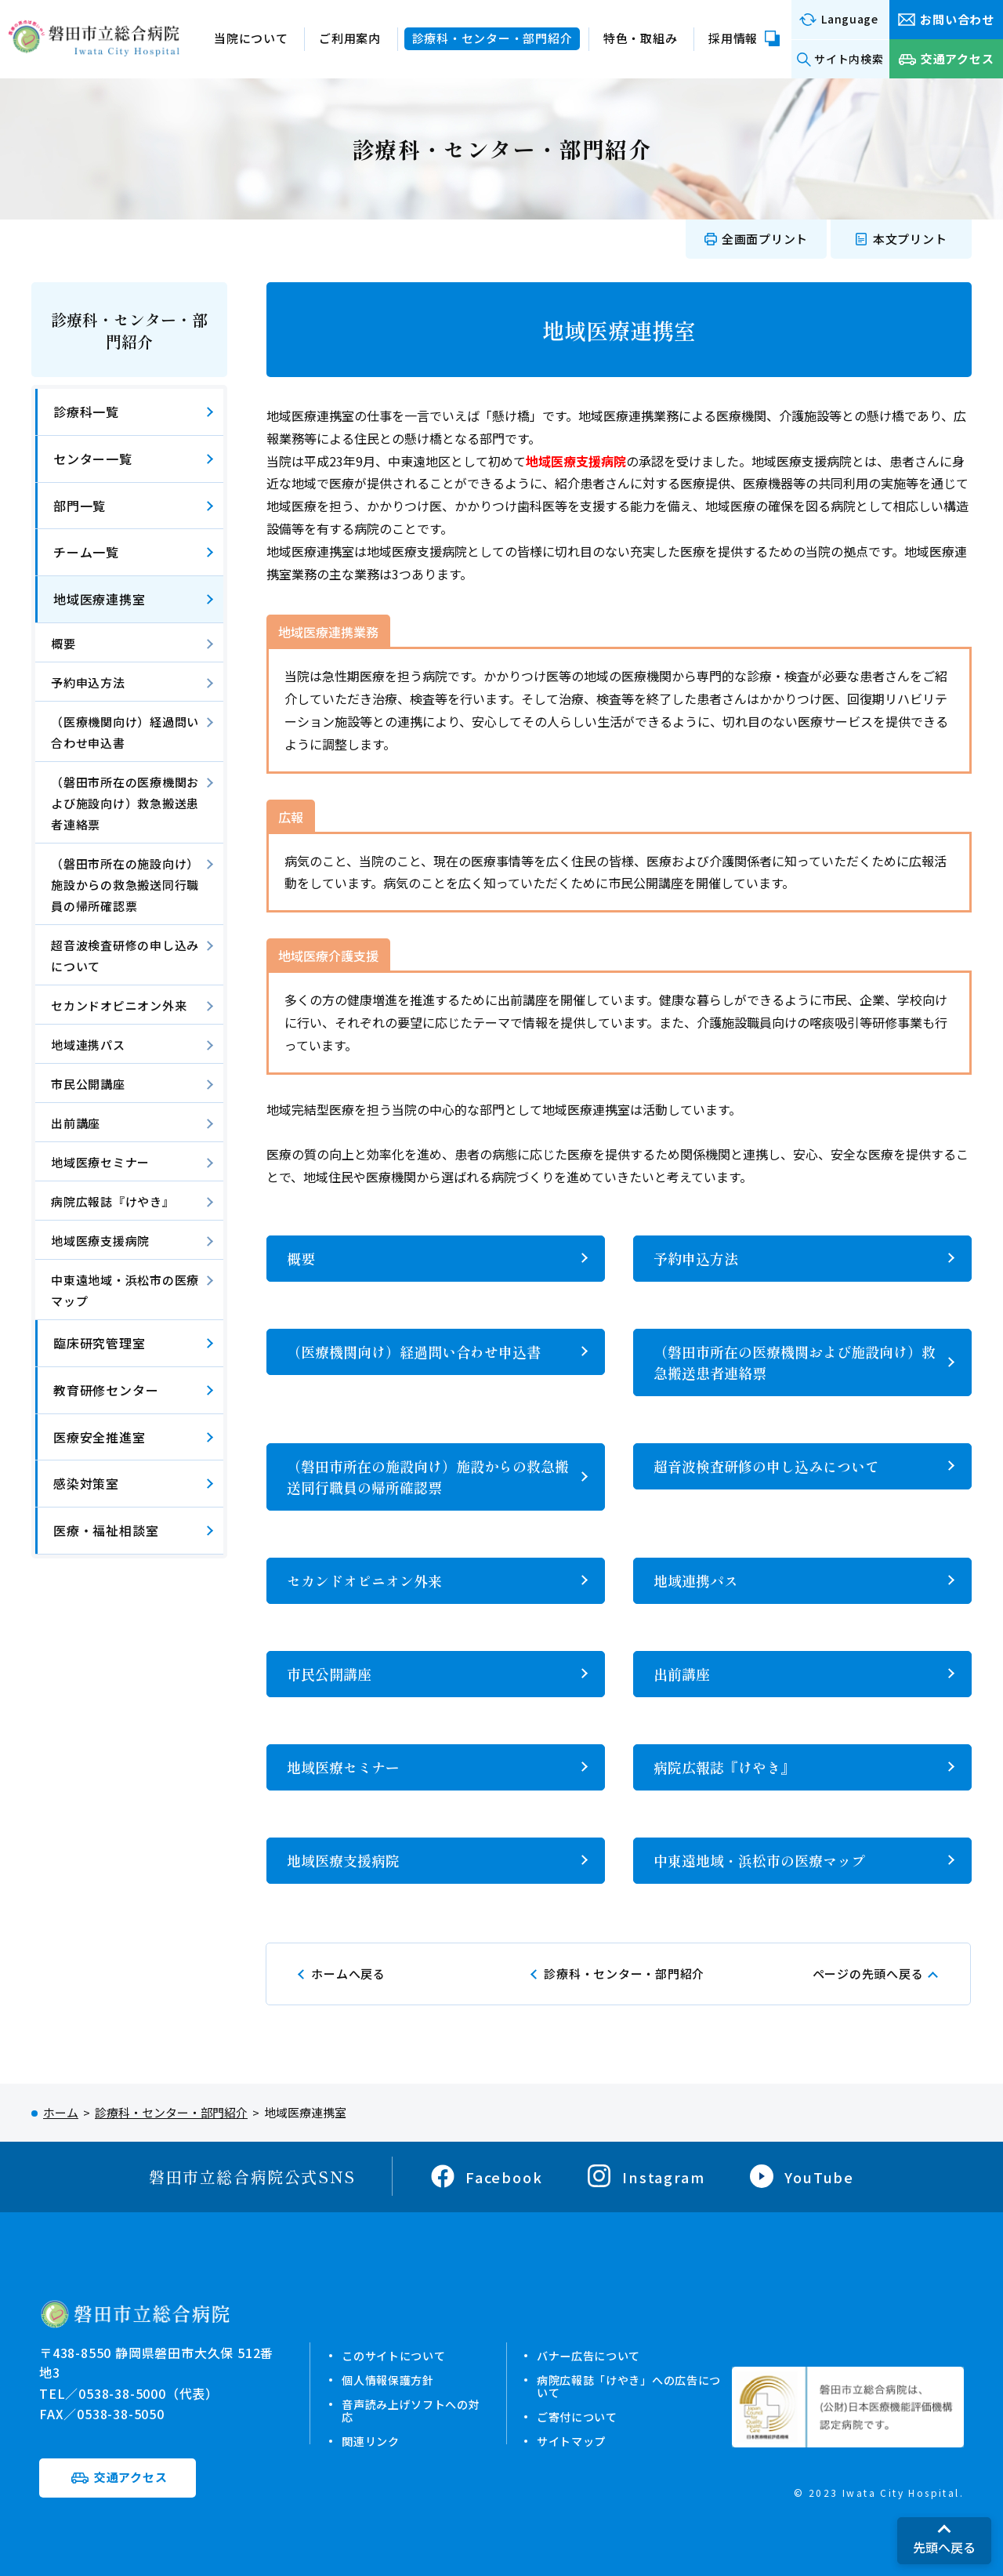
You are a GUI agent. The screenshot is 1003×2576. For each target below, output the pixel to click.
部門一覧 (79, 505)
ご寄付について (578, 2416)
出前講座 (682, 1674)
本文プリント (910, 238)
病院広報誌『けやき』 (724, 1767)
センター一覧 (92, 458)
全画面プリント (765, 238)
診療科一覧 (86, 411)
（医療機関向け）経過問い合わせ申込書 (414, 1351)
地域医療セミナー (343, 1767)
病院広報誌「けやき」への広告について (634, 2385)
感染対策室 (86, 1483)
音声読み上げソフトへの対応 (403, 2410)
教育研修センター (105, 1390)
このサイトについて (391, 2355)
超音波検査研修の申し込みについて (766, 1466)
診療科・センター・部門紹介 (129, 330)
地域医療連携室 (99, 599)
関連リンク (366, 2441)
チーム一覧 (86, 551)
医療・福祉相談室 (105, 1530)
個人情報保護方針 (384, 2379)
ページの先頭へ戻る (868, 1973)
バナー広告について (590, 2355)
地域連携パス (696, 1580)
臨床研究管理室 (99, 1342)
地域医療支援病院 (343, 1860)
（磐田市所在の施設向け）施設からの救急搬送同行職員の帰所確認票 (428, 1476)
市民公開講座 (329, 1674)
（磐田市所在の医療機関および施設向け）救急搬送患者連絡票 (795, 1362)
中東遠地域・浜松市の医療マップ (759, 1860)
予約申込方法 (696, 1258)
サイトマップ (572, 2441)
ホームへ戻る (348, 1973)
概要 (301, 1258)
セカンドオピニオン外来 (364, 1580)
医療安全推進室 (99, 1437)
